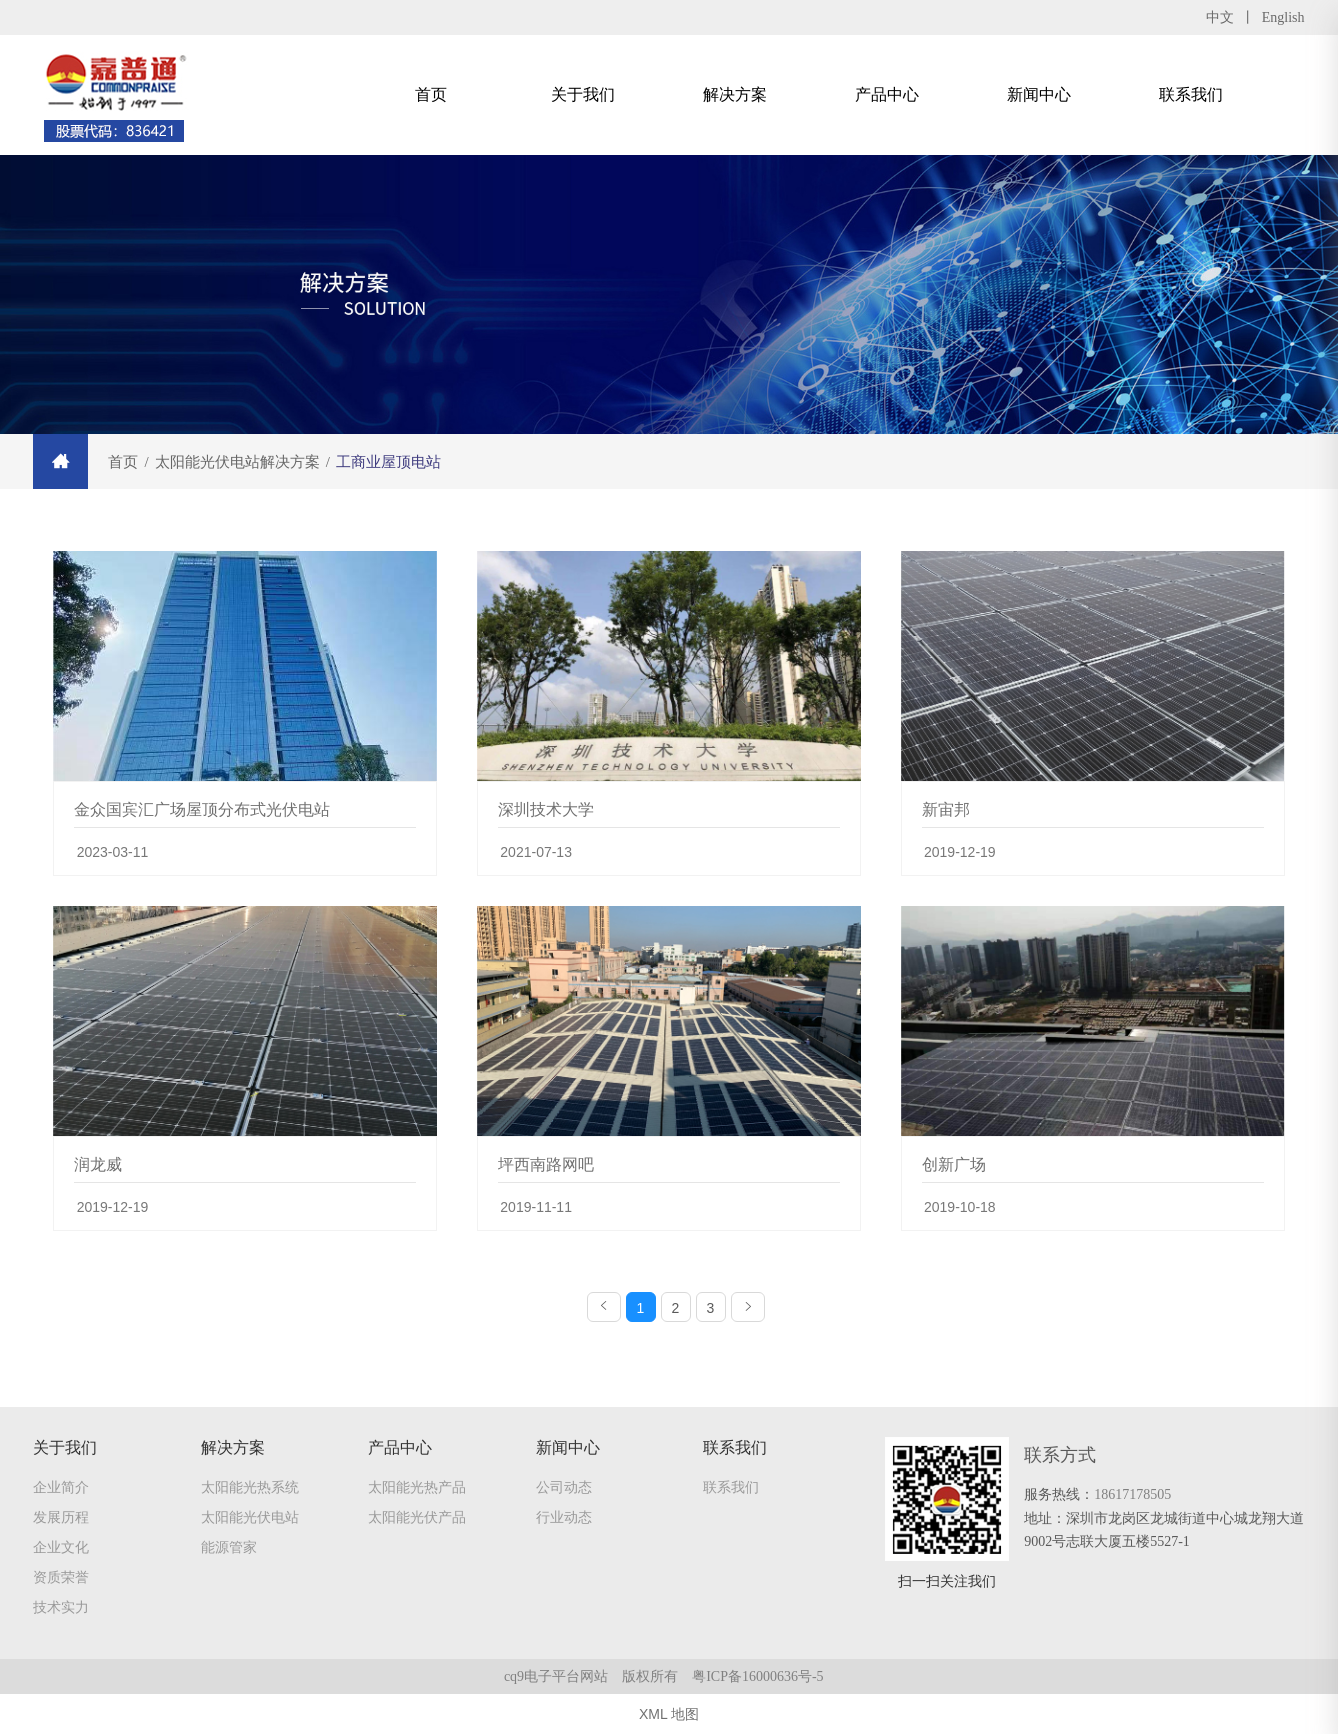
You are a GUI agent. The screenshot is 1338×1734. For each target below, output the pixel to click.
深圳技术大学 (546, 809)
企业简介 (61, 1487)
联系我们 (1191, 94)
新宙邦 (946, 809)
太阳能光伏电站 (250, 1517)
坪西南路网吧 (546, 1164)
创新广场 (954, 1164)
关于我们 (583, 94)
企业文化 (61, 1547)
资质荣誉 (61, 1577)
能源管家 (229, 1547)
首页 (431, 94)
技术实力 (61, 1607)
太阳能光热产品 (417, 1487)
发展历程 (61, 1517)
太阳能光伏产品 (417, 1517)
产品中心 (887, 94)
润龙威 (98, 1164)
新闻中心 (1039, 94)
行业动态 (564, 1517)
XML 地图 (669, 1714)
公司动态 (564, 1487)
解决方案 (735, 94)
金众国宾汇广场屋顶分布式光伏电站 (202, 809)
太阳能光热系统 (250, 1487)
